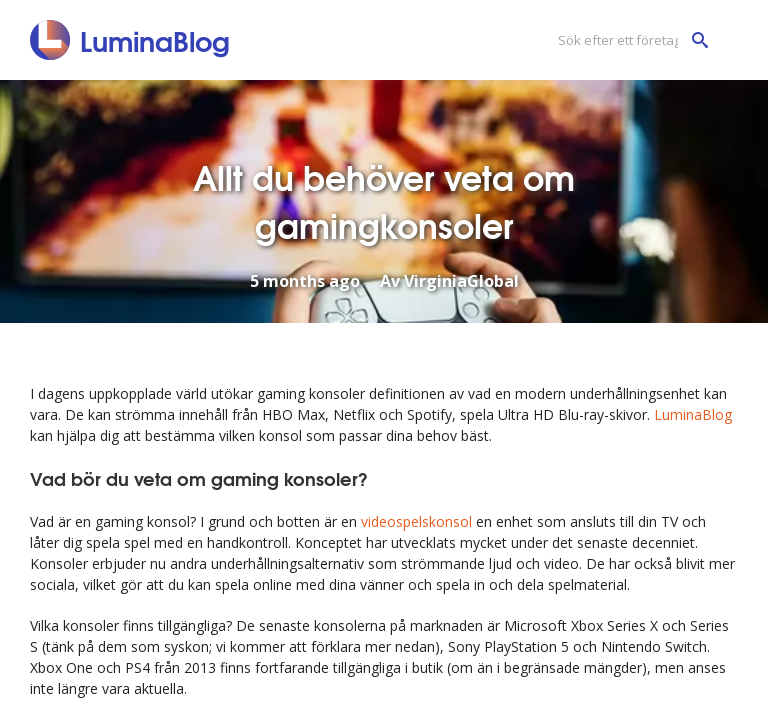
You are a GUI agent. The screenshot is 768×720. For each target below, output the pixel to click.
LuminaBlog (693, 414)
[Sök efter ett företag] (628, 40)
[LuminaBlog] (130, 40)
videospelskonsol (416, 521)
